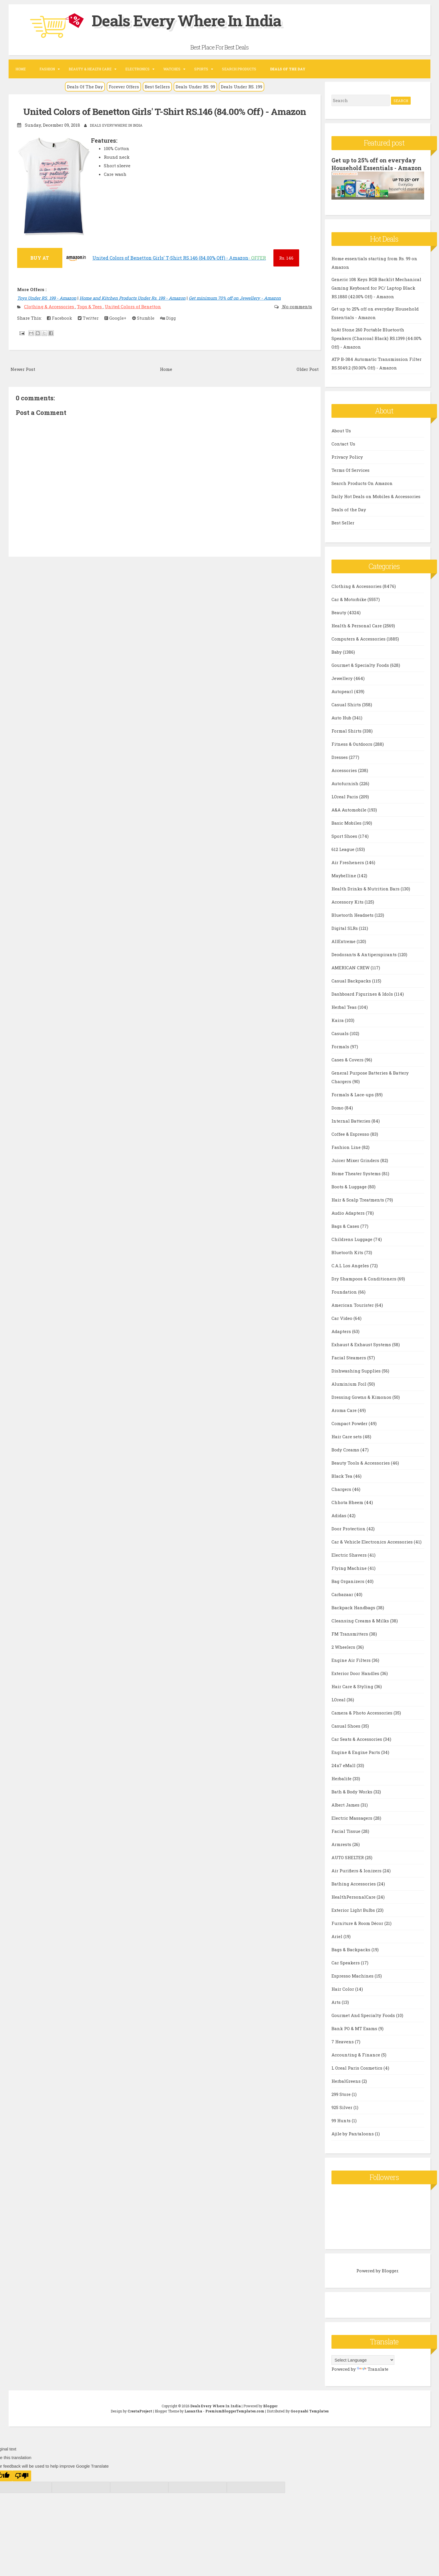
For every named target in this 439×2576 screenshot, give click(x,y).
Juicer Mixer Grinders (355, 1167)
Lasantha (193, 2418)
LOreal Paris (345, 804)
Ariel (337, 1943)
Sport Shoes (344, 843)
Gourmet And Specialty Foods (363, 2022)
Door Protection (349, 1536)
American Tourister (353, 1312)
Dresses (340, 764)
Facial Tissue (346, 1838)
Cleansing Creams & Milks (360, 1628)
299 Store (341, 2101)
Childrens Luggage (352, 1246)
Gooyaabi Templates (310, 2418)
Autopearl (342, 698)
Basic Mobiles (347, 830)
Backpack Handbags (353, 1615)
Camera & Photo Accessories (362, 1720)
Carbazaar (342, 1601)
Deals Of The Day (85, 86)
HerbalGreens (346, 2088)
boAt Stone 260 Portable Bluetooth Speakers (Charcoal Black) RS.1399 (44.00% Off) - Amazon (376, 345)
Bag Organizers (348, 1588)
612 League (343, 856)
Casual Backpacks (351, 988)
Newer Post (23, 369)
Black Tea (342, 1483)
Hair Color (343, 1996)
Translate (372, 2376)
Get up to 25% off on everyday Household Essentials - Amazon (374, 167)
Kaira (338, 1027)
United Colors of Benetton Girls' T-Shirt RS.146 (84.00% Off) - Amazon (164, 111)
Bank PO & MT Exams (354, 2035)
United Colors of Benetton (133, 306)
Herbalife (342, 1786)
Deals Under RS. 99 (195, 86)
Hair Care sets (347, 1444)
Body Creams (345, 1457)
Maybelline (344, 883)
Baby (337, 659)
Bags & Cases (345, 1233)
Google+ (115, 318)
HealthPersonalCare (354, 1904)
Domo (338, 1115)
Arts (336, 2009)
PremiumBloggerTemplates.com (234, 2418)
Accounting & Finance (356, 2062)
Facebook (59, 318)
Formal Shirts (347, 738)
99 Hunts (341, 2128)
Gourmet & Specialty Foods (360, 672)
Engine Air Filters (351, 1667)
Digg (168, 318)
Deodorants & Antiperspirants (364, 961)
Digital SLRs (345, 935)
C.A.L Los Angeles (350, 1273)
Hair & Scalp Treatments (358, 1207)
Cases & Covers (348, 1067)
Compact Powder (350, 1430)
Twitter (88, 318)
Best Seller (342, 530)
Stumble (143, 318)
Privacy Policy (347, 464)
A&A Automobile (349, 817)
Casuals (340, 1040)
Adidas (339, 1522)
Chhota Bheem (347, 1509)
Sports (201, 69)
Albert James (346, 1812)
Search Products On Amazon (362, 490)
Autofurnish (345, 790)
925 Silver (342, 2114)
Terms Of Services (350, 477)
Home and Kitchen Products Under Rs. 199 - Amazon (133, 298)
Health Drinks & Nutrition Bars (366, 896)
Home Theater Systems (356, 1180)
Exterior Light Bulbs (353, 1917)
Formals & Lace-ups (353, 1102)
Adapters (341, 1338)
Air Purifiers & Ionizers (357, 1878)
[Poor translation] (21, 2483)
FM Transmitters (350, 1641)
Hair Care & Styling (352, 1693)
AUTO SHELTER (348, 1864)
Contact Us (343, 451)
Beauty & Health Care (90, 69)
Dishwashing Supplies (356, 1378)
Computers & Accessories (359, 646)
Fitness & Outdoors (352, 751)
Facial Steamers (349, 1365)
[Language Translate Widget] (362, 2367)
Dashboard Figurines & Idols (362, 1001)
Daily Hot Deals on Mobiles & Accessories (375, 503)
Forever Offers (124, 86)
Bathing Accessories (354, 1891)
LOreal (339, 1707)
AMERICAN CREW (351, 975)
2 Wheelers (343, 1654)
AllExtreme (344, 948)
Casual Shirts (346, 712)
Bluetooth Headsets (353, 922)
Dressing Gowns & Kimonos (361, 1404)
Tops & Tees (90, 306)
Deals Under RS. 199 (241, 86)
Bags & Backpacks (351, 1957)
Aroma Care (344, 1417)
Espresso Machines (353, 1983)
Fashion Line (346, 1154)
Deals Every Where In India (198, 19)
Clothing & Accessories (49, 306)
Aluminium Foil (349, 1391)
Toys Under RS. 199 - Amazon (46, 298)
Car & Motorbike (349, 606)
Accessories (344, 777)
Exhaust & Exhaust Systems (361, 1351)
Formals (340, 1054)
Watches (171, 69)
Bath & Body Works (352, 1799)
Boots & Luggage (349, 1194)
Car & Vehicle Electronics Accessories (372, 1549)
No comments (296, 306)
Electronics (137, 69)
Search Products (239, 69)
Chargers (341, 1496)
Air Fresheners (348, 869)
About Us (341, 438)
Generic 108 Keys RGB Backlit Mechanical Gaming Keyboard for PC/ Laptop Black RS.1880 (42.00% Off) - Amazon (376, 295)
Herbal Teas (344, 1014)
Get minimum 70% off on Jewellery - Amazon (235, 298)
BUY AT (39, 257)
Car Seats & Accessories (357, 1746)
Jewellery (342, 685)
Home (20, 69)
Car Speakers (346, 1970)
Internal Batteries (351, 1128)
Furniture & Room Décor (357, 1930)
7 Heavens (343, 2049)
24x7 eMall (344, 1772)
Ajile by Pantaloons (353, 2141)
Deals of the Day (348, 517)
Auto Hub (341, 725)
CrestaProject (140, 2418)
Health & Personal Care (357, 633)
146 (286, 257)
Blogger (390, 2278)
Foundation (344, 1299)
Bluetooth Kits (347, 1259)
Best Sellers (157, 86)
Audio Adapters (348, 1220)
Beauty (339, 619)
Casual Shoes (346, 1733)
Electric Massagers (352, 1825)
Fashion (47, 69)
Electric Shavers (349, 1562)
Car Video (342, 1325)
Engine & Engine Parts (356, 1759)
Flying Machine (349, 1575)
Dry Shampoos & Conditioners (364, 1286)
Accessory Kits (348, 909)
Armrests (341, 1851)
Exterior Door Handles (355, 1680)
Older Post (308, 369)
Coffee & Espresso (350, 1141)
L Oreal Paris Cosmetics (357, 2075)
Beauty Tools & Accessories (361, 1470)
